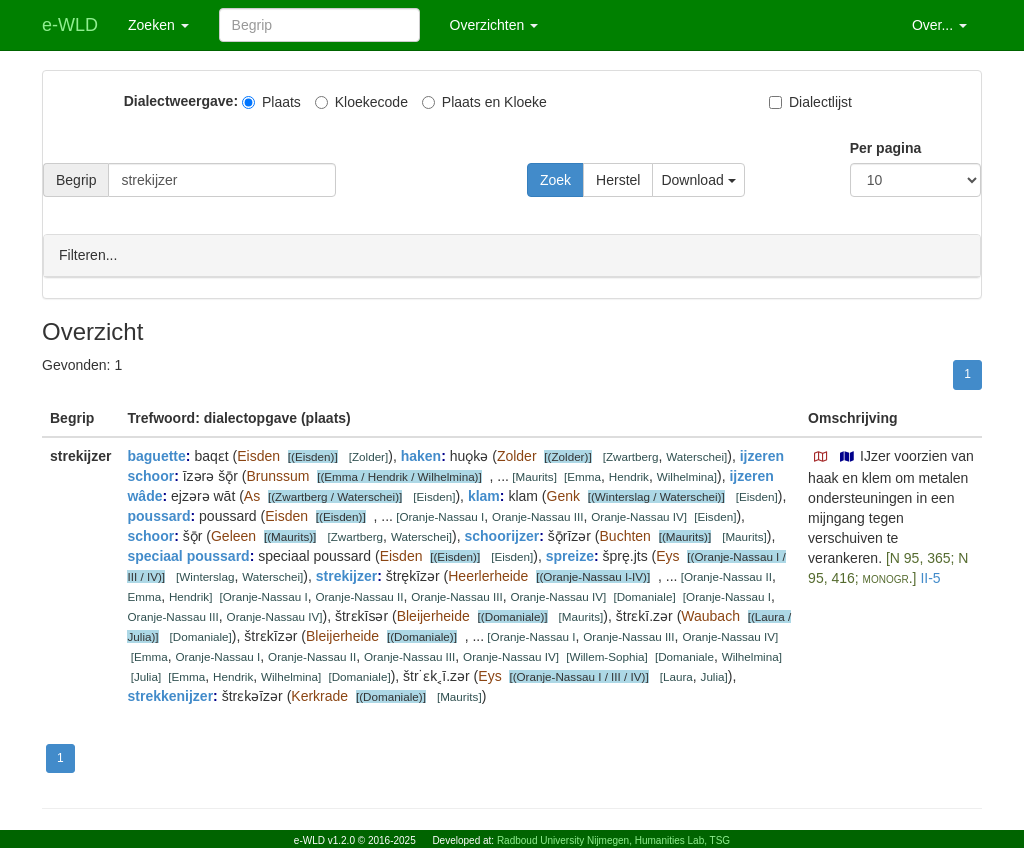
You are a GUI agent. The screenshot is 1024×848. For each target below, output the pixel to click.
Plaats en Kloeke (484, 102)
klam (484, 495)
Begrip (76, 180)
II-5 (930, 577)
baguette (156, 455)
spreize (570, 555)
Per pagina (886, 148)
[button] (821, 456)
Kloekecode (361, 102)
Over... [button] (939, 25)
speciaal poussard (188, 555)
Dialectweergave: (181, 101)
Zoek (555, 180)
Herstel (618, 180)
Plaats (271, 102)
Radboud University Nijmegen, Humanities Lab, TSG (613, 840)
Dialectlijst (810, 102)
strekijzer (346, 575)
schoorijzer (501, 535)
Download (698, 180)
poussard (158, 515)
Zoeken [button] (158, 25)
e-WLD (70, 25)
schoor (150, 535)
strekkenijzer (170, 695)
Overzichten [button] (494, 25)
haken (421, 455)
